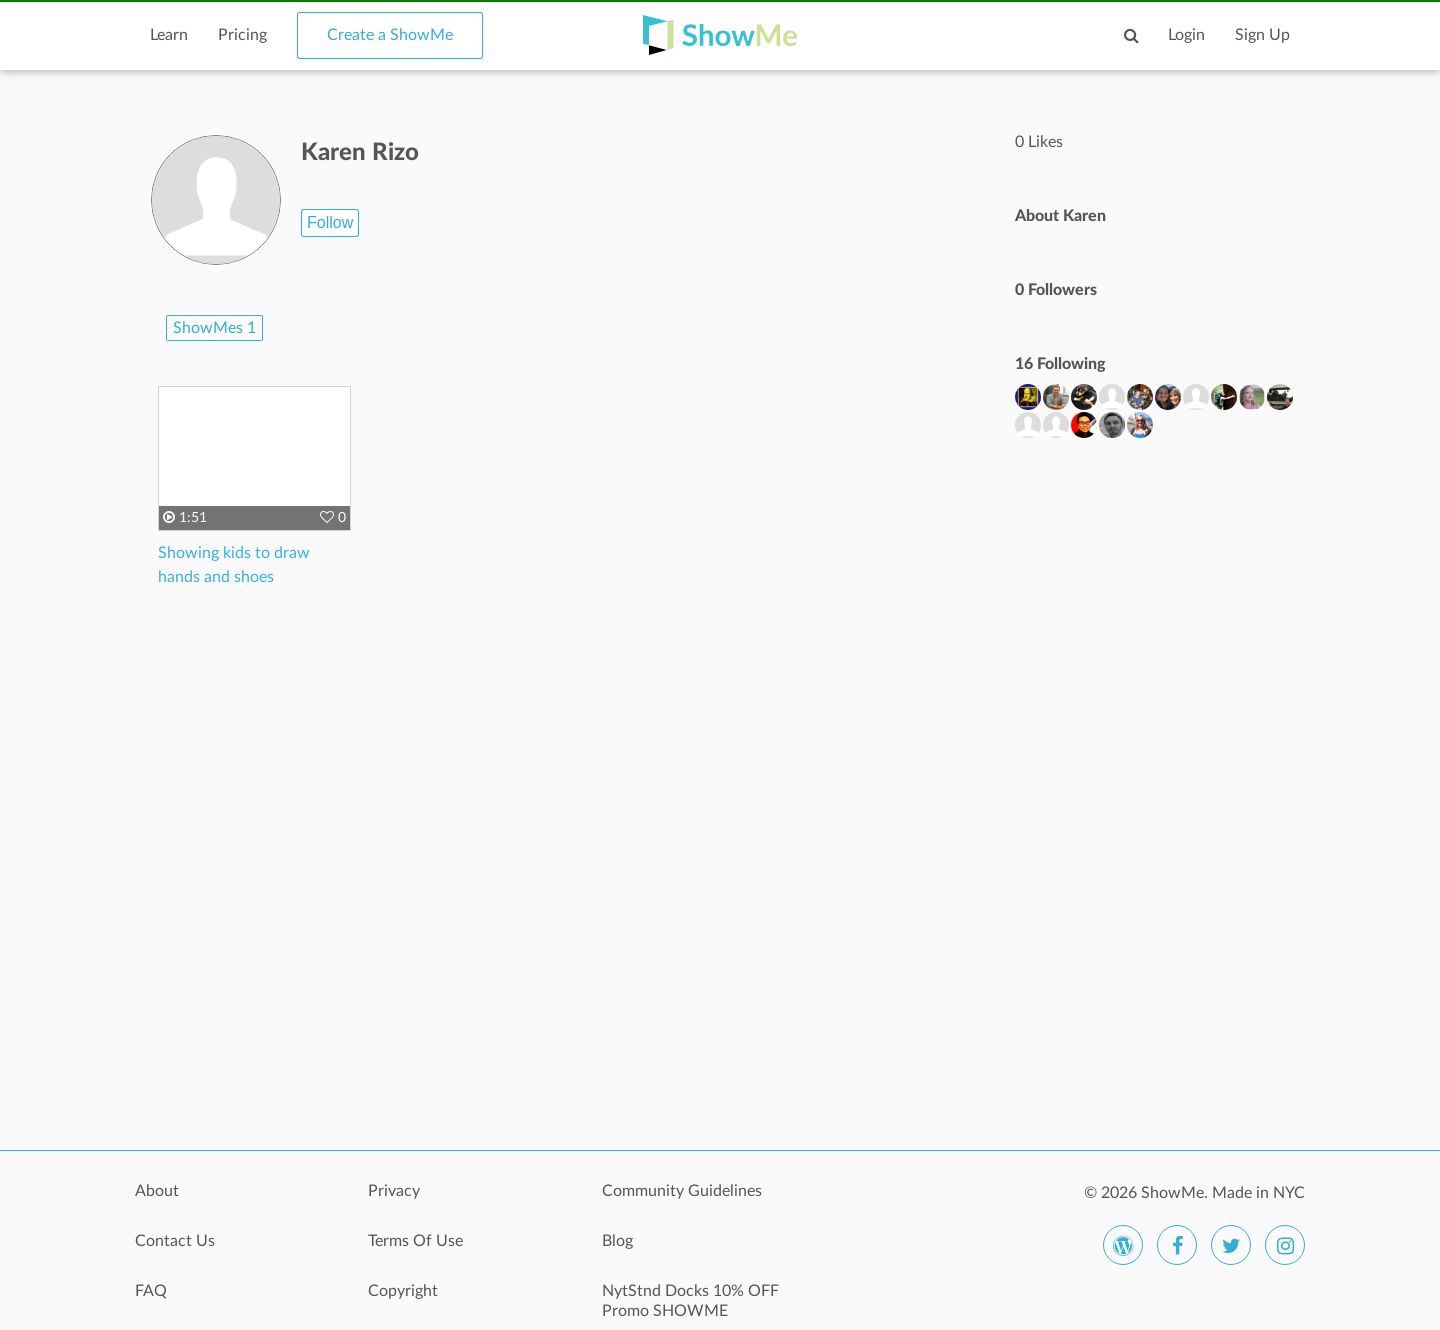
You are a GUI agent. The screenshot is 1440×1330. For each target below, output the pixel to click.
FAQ (151, 1291)
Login (1186, 35)
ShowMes (214, 328)
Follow (330, 222)
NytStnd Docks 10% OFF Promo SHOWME (690, 1301)
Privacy (394, 1191)
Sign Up (1262, 35)
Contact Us (175, 1241)
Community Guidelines (682, 1191)
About (157, 1191)
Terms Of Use (415, 1241)
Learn (169, 35)
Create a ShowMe (390, 35)
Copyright (403, 1291)
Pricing (242, 35)
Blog (617, 1241)
